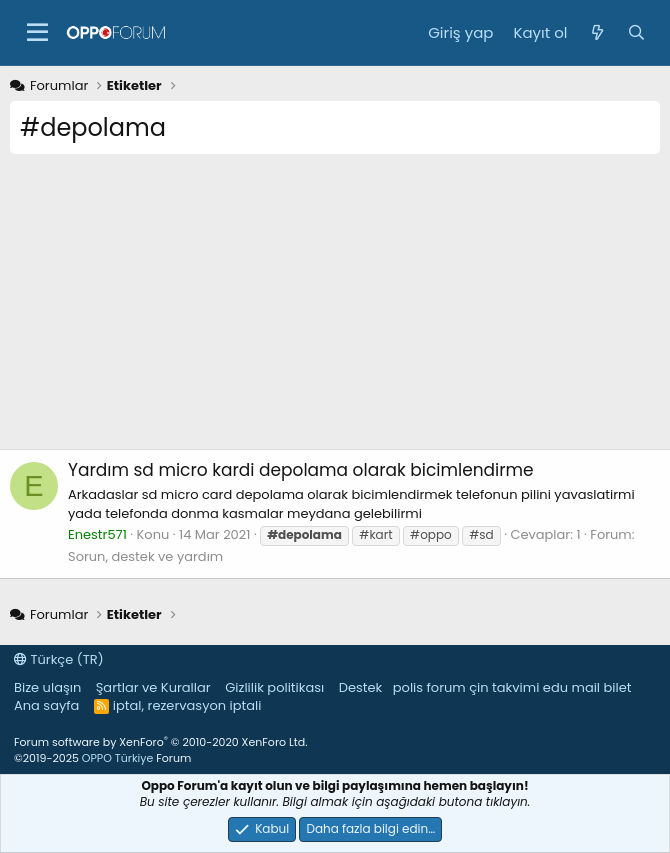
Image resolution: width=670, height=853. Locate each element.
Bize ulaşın (47, 687)
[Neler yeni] (596, 32)
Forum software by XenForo (160, 742)
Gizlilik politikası (274, 687)
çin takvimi (504, 687)
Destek (361, 687)
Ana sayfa (46, 705)
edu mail (571, 687)
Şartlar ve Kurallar (153, 687)
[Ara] (636, 32)
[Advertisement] (335, 309)
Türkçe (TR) (59, 659)
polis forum (429, 687)
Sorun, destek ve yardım (145, 556)
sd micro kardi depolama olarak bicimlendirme (301, 470)
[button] (37, 33)
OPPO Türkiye (117, 758)
